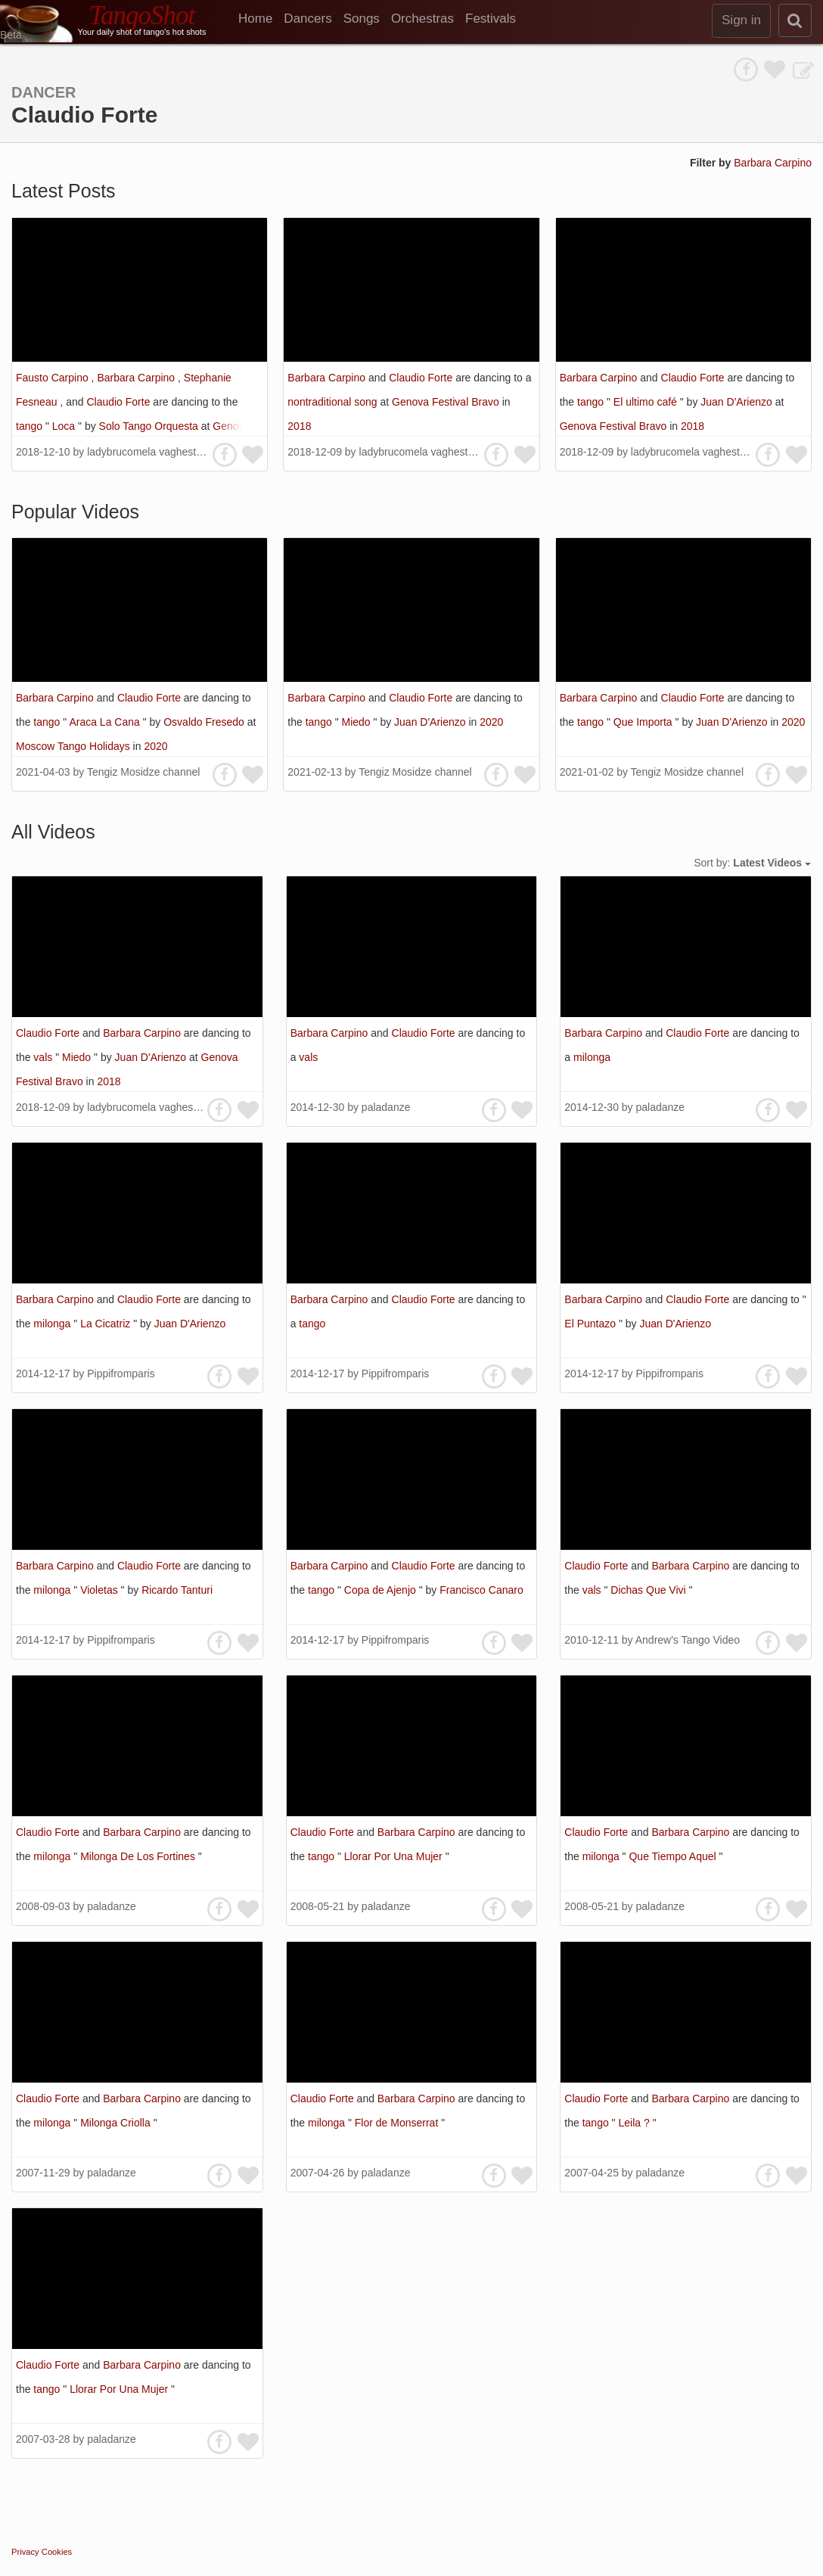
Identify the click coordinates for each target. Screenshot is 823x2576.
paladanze (386, 1107)
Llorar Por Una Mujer (395, 1856)
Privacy (25, 2551)
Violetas (100, 1590)
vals (44, 1057)
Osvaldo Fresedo (205, 722)
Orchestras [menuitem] (422, 18)
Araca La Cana (105, 722)
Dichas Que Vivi (649, 1590)
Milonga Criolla (116, 2123)
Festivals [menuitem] (490, 18)
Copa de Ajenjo (381, 1590)
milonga (591, 1057)
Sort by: (752, 863)
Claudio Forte (119, 402)
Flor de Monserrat (398, 2123)
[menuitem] (261, 19)
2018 (299, 426)
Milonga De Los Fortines (139, 1856)
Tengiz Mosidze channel (143, 772)
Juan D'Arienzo (737, 402)
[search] (795, 20)
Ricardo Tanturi (177, 1590)
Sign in (741, 20)
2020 (155, 746)
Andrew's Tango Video (687, 1640)
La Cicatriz (106, 1324)
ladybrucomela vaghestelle (150, 452)
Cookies (57, 2551)
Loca (65, 426)
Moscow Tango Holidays (74, 746)
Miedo (357, 722)
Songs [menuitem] (361, 18)
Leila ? (635, 2123)
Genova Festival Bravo (447, 402)
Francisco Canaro (481, 1590)
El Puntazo (591, 1324)
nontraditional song (333, 402)
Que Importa (644, 722)
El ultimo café (646, 402)
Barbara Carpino (773, 163)
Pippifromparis (120, 1373)
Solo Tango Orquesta (150, 426)
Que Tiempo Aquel (674, 1856)
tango (30, 426)
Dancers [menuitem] (307, 18)
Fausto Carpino (54, 378)
